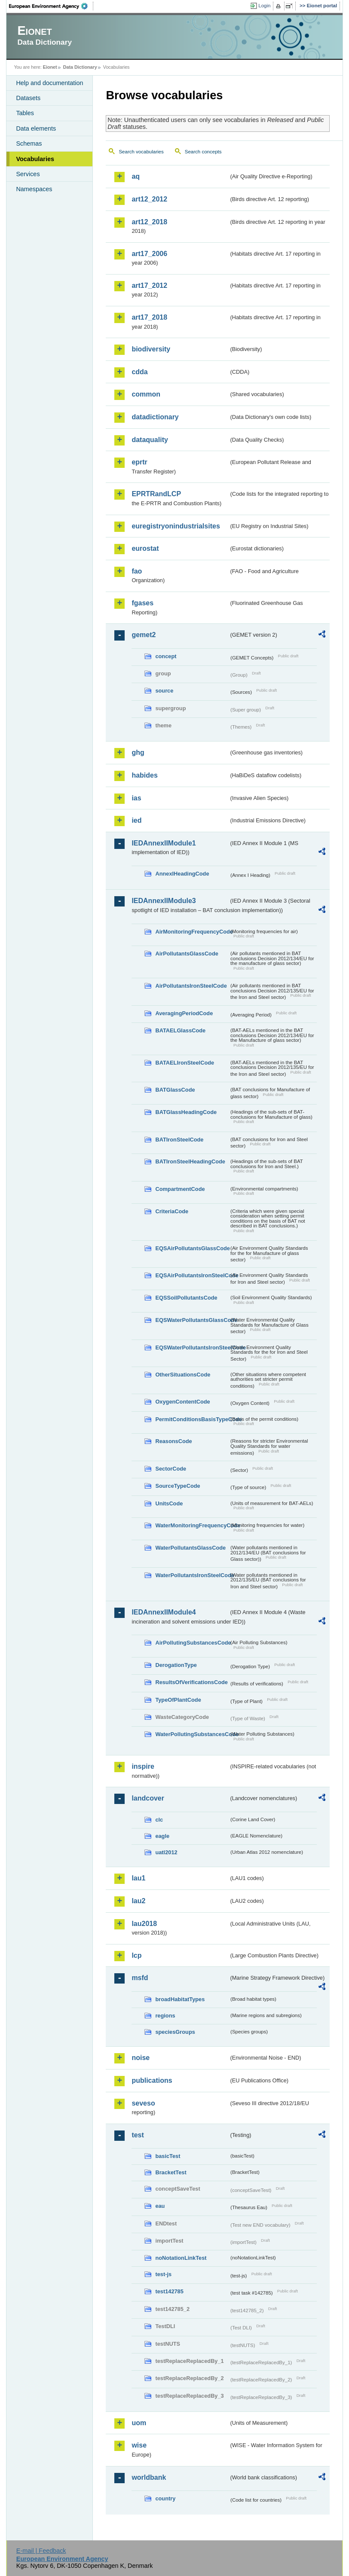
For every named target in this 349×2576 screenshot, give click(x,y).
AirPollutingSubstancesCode (192, 1642)
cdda (139, 371)
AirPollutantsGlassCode (186, 953)
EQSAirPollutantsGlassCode (192, 1248)
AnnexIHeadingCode (182, 873)
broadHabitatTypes (180, 1999)
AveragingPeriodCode (184, 1013)
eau (160, 2206)
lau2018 (144, 1923)
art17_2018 (149, 317)
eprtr (139, 462)
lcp (136, 1955)
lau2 (138, 1901)
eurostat (145, 548)
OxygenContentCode (182, 1401)
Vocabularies (35, 159)
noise (141, 2057)
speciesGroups (175, 2032)
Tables (25, 113)
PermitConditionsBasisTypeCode (192, 1419)
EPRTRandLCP (156, 493)
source (164, 690)
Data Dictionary (80, 67)
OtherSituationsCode (182, 1374)
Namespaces (34, 189)
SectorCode (170, 1468)
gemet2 (144, 634)
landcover (148, 1798)
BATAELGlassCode (180, 1030)
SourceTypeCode (177, 1486)
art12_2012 (149, 199)
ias (136, 798)
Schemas (29, 143)
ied (136, 820)
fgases (142, 603)
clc (159, 1819)
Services (28, 174)
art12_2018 (149, 222)
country (165, 2498)
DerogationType (175, 1665)
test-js (163, 2274)
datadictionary (155, 417)
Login (264, 5)
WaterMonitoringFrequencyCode (192, 1525)
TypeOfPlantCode (178, 1700)
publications (152, 2080)
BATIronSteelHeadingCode (190, 1161)
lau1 (138, 1878)
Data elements (36, 128)
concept (165, 656)
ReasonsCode (173, 1441)
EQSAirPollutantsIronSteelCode (192, 1275)
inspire (143, 1766)
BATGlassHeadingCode (186, 1112)
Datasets (28, 98)
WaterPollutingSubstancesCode (192, 1734)
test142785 (169, 2291)
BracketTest (170, 2172)
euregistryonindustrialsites (176, 526)
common (146, 394)
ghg (138, 752)
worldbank (149, 2477)
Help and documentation (49, 82)
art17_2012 (149, 285)
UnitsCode (169, 1503)
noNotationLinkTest (180, 2258)
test (138, 2135)
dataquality (150, 439)
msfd (140, 1977)
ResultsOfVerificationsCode (191, 1682)
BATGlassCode (175, 1090)
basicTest (167, 2156)
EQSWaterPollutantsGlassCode (192, 1320)
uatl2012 (166, 1852)
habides (144, 775)
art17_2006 (149, 253)
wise (139, 2445)
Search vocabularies (141, 151)
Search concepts (203, 151)
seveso (143, 2103)
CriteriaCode (171, 1211)
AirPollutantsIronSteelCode (191, 986)
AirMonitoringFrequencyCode (192, 931)
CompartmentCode (180, 1189)
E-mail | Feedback (41, 2550)
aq (136, 176)
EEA (51, 6)
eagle (162, 1836)
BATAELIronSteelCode (184, 1062)
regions (165, 2015)
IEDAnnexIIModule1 (164, 843)
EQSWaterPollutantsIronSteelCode (192, 1347)
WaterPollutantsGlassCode (190, 1547)
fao (137, 571)
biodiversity (151, 349)
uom (139, 2422)
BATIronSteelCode (179, 1139)
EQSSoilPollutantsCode (186, 1297)
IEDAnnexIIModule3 (164, 900)
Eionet (50, 67)
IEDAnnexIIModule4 (164, 1612)
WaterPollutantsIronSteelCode (192, 1575)
